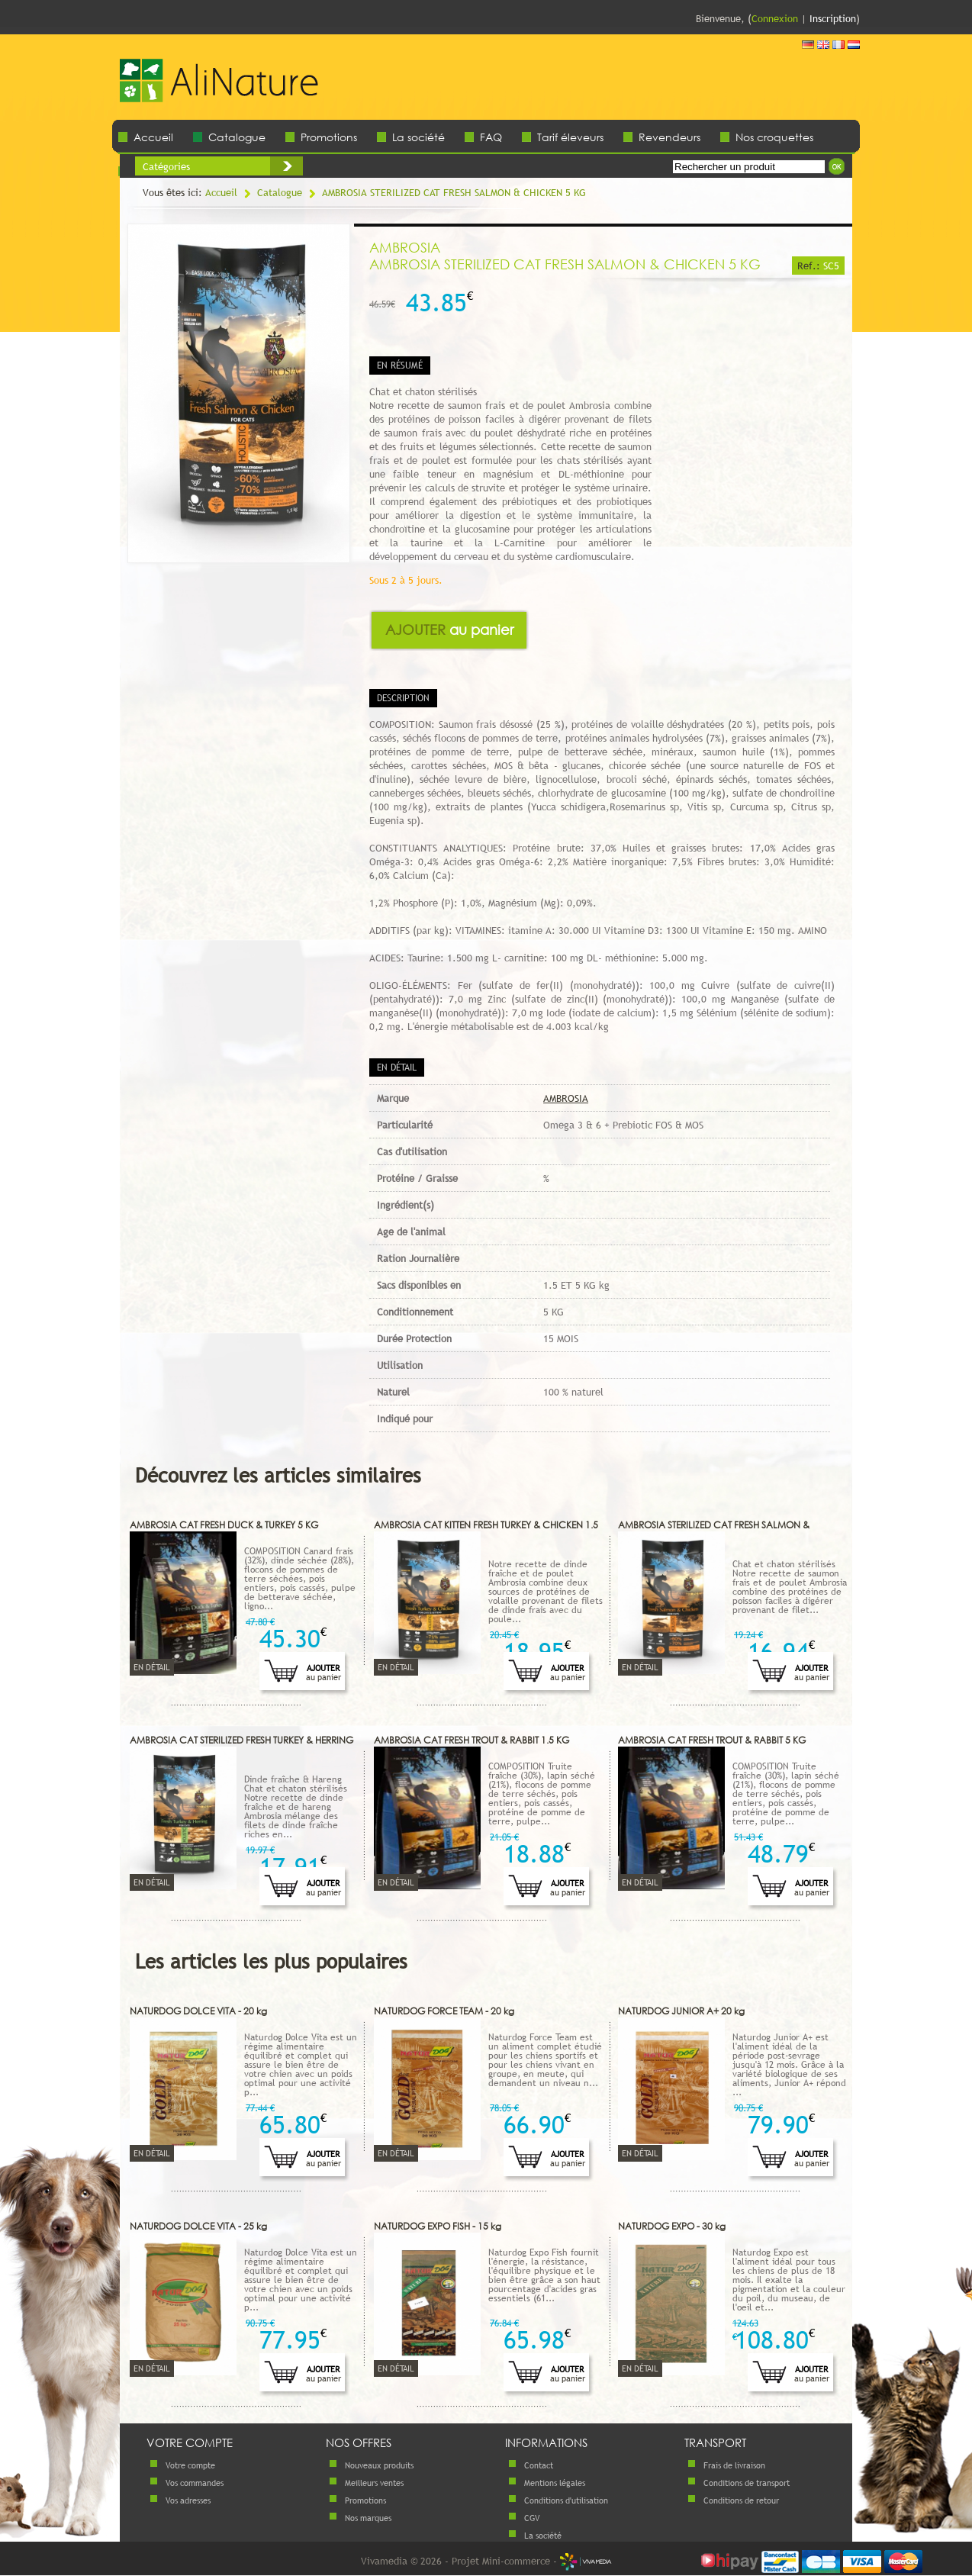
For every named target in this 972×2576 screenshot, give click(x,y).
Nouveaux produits (379, 2465)
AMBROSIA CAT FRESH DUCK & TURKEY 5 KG (224, 1524)
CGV (531, 2518)
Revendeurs (669, 137)
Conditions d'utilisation (566, 2500)
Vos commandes (195, 2483)
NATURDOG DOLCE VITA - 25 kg (198, 2226)
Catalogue (237, 137)
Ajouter (449, 629)
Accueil (153, 137)
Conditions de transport (746, 2483)
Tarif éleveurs (570, 137)
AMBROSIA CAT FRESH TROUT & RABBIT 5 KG (712, 1740)
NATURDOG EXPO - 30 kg (672, 2226)
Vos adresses (188, 2500)
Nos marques (368, 2518)
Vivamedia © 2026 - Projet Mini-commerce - (486, 2561)
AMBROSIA (565, 1098)
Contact (538, 2465)
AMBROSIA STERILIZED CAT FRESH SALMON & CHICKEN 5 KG (454, 192)
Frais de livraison (734, 2465)
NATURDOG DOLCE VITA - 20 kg (198, 2010)
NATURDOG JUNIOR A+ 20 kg (681, 2010)
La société (418, 137)
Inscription (832, 18)
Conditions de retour (741, 2500)
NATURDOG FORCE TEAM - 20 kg (444, 2010)
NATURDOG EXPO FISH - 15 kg (437, 2226)
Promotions (329, 137)
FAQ (491, 137)
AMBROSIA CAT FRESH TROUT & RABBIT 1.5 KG (471, 1740)
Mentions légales (554, 2483)
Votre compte (190, 2465)
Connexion (775, 18)
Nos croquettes (774, 137)
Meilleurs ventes (374, 2483)
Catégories (166, 166)
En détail (152, 1667)
